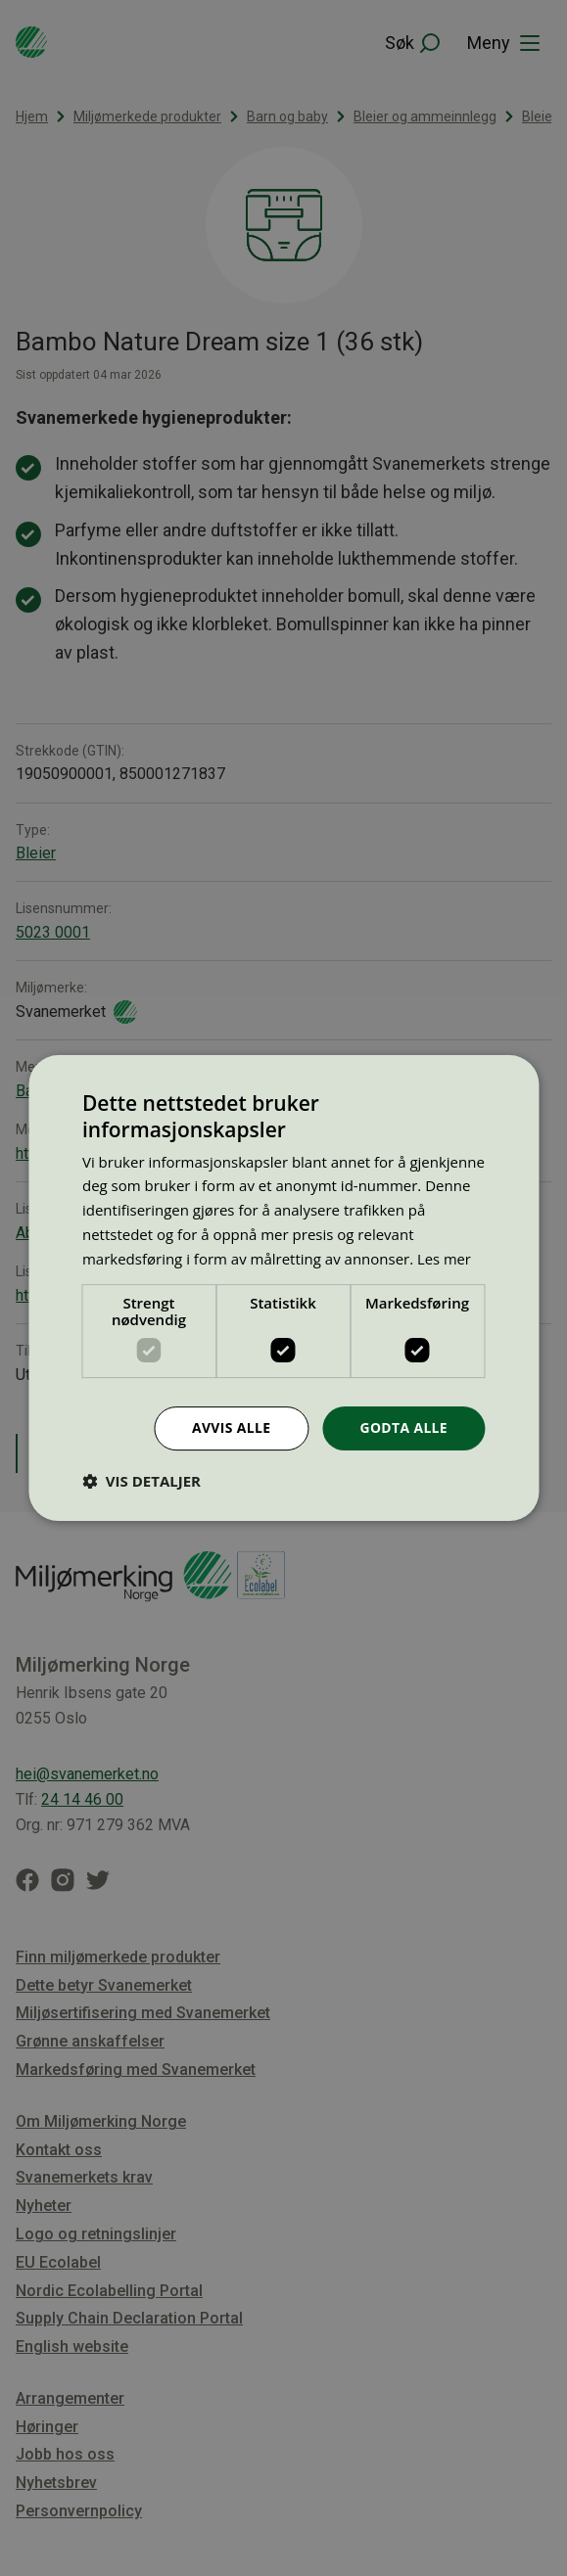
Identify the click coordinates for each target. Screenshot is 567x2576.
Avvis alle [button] (230, 1427)
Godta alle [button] (403, 1427)
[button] (141, 1481)
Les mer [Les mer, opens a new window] (444, 1258)
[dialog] (283, 1288)
